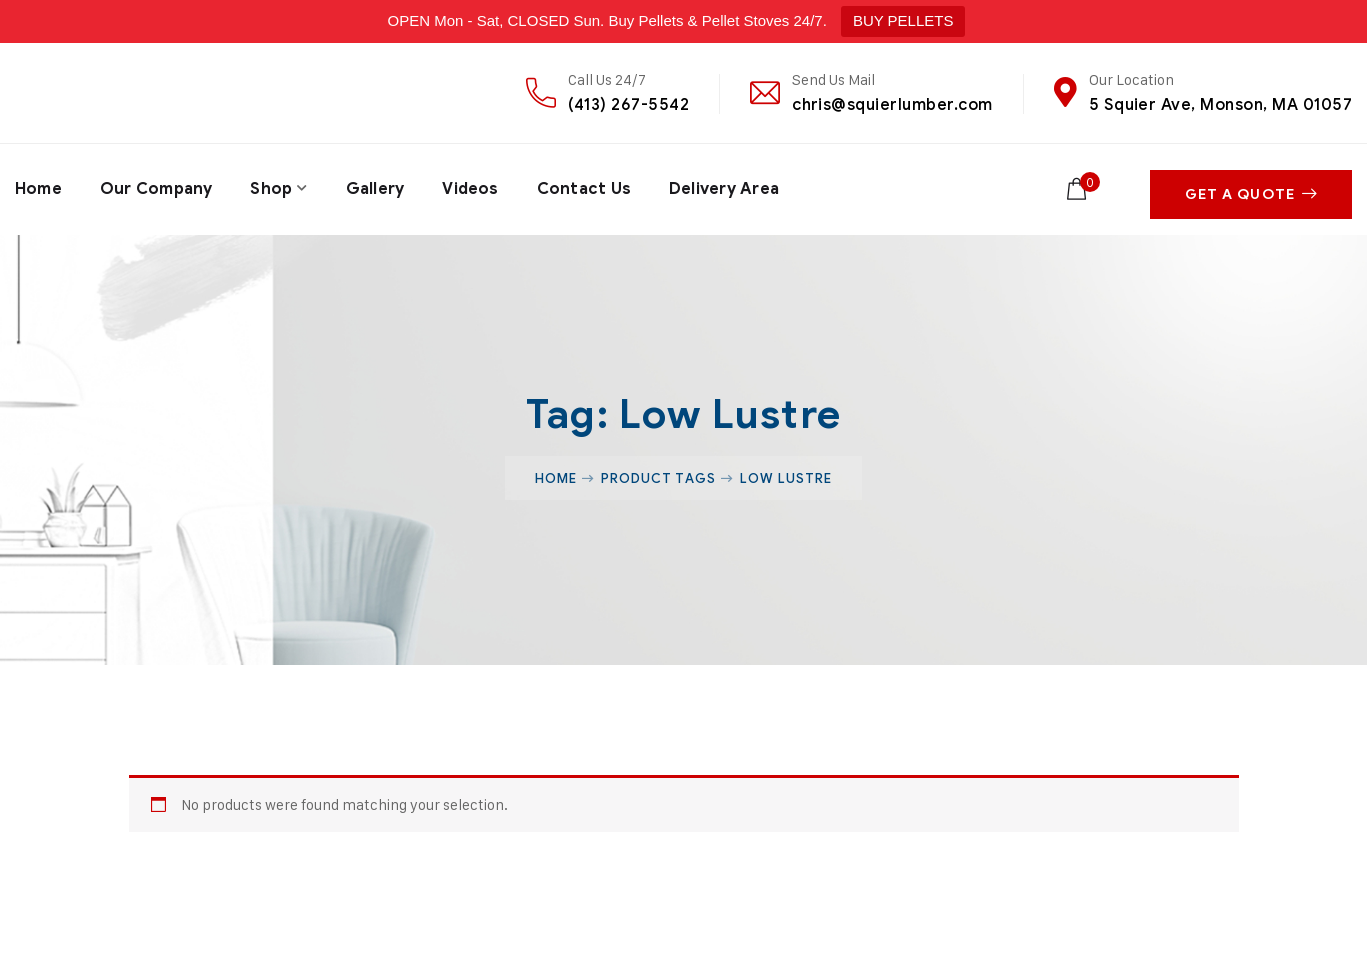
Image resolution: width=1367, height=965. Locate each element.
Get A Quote (1251, 186)
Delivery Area (728, 186)
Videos (473, 186)
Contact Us (587, 186)
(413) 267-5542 (628, 104)
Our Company (157, 186)
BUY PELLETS (903, 20)
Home (38, 186)
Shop (273, 186)
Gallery (376, 186)
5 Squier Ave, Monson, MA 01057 (1220, 104)
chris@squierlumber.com (892, 104)
